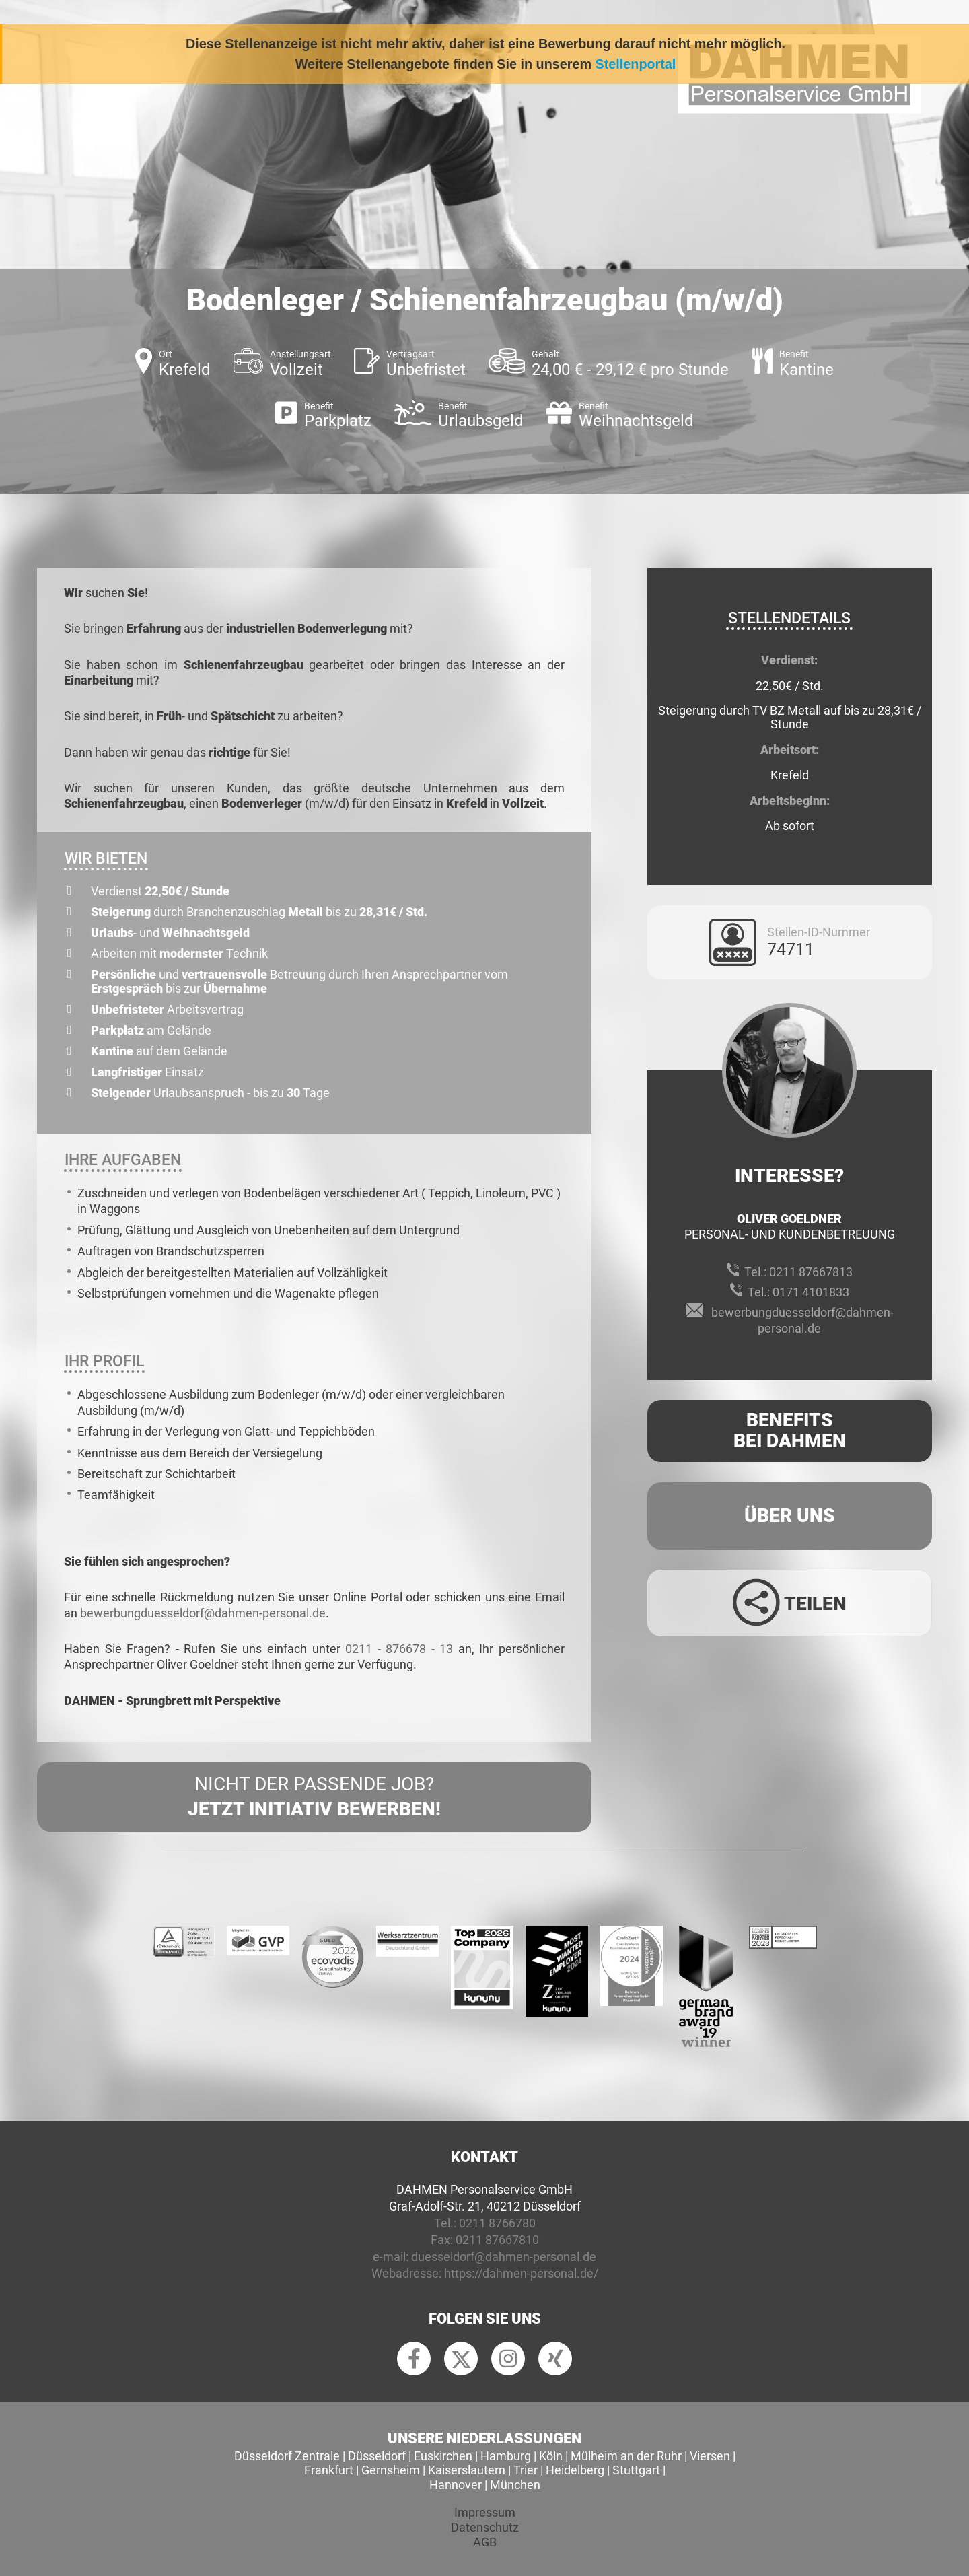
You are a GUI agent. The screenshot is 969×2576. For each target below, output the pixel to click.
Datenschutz (485, 2527)
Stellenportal (636, 64)
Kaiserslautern (466, 2470)
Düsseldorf (377, 2456)
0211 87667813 (811, 1272)
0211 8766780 (497, 2223)
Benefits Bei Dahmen (789, 1430)
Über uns (789, 1515)
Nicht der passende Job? (314, 1797)
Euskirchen (443, 2456)
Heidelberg (575, 2470)
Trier (525, 2470)
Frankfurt (328, 2470)
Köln (551, 2456)
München (515, 2485)
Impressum (484, 2512)
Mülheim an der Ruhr (626, 2456)
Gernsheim (390, 2470)
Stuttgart (636, 2470)
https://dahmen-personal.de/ (521, 2273)
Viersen (710, 2456)
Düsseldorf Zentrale (287, 2456)
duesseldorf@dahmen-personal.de (503, 2257)
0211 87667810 (497, 2240)
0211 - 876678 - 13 (399, 1649)
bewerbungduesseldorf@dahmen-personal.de (203, 1613)
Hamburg (505, 2456)
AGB (485, 2542)
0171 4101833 (811, 1292)
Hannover (455, 2485)
